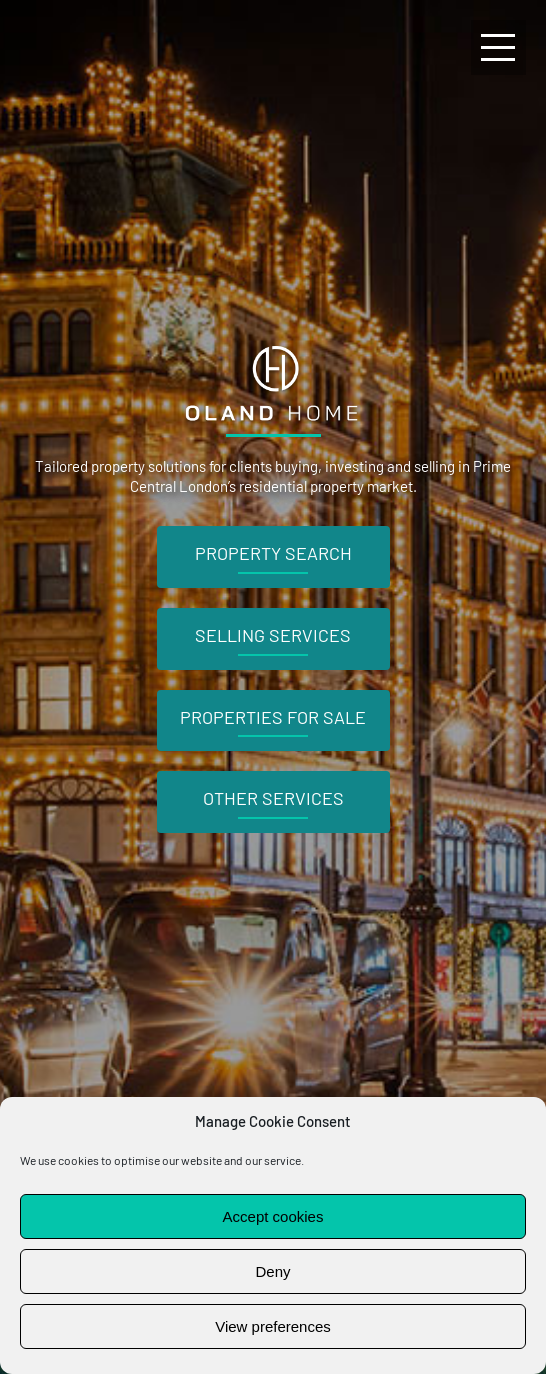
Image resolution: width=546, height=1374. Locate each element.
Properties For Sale (273, 717)
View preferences (273, 1326)
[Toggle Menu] (498, 47)
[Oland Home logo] (273, 345)
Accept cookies (273, 1216)
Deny (272, 1271)
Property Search (273, 553)
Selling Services (273, 635)
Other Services (273, 798)
